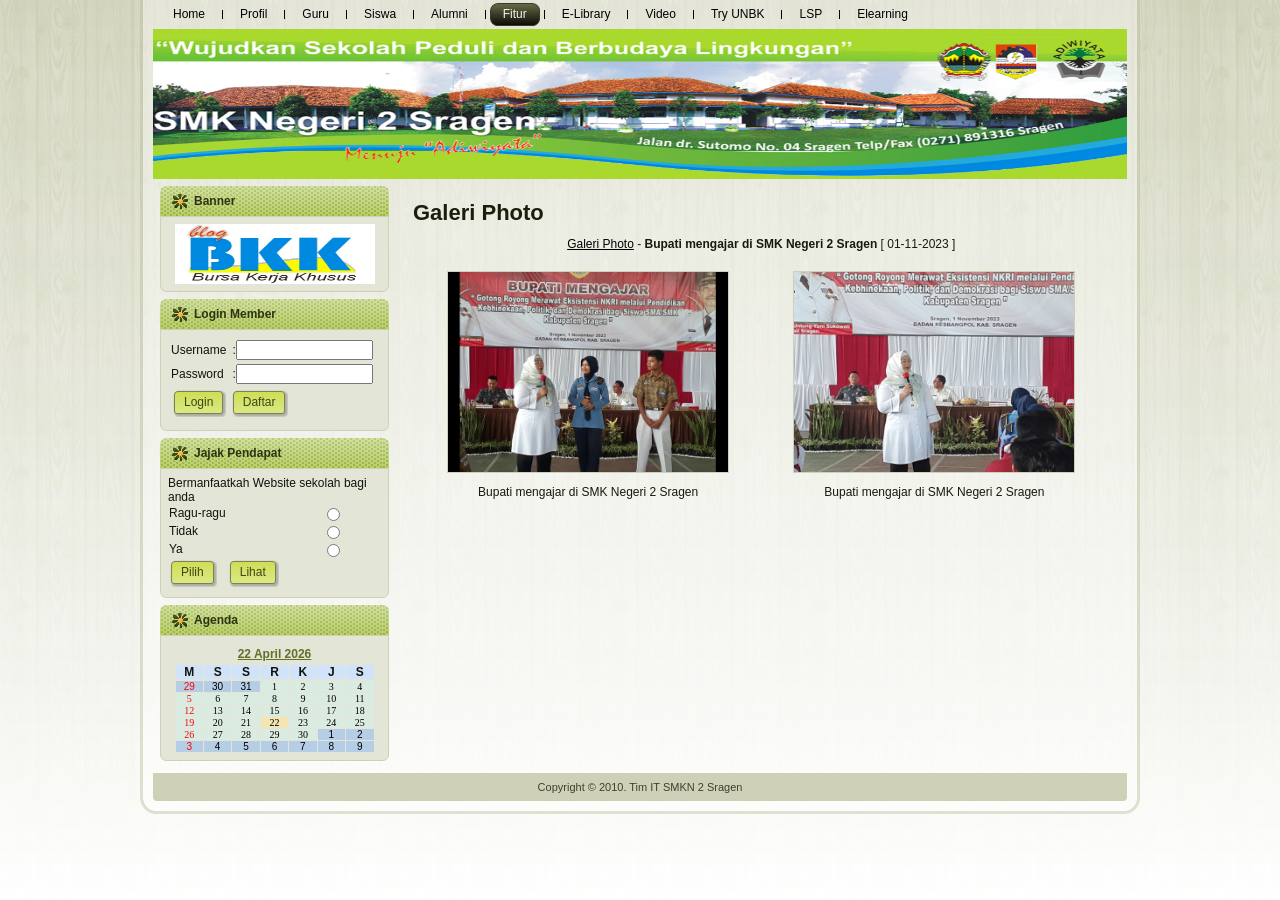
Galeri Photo (600, 244)
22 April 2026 (275, 654)
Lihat (253, 572)
